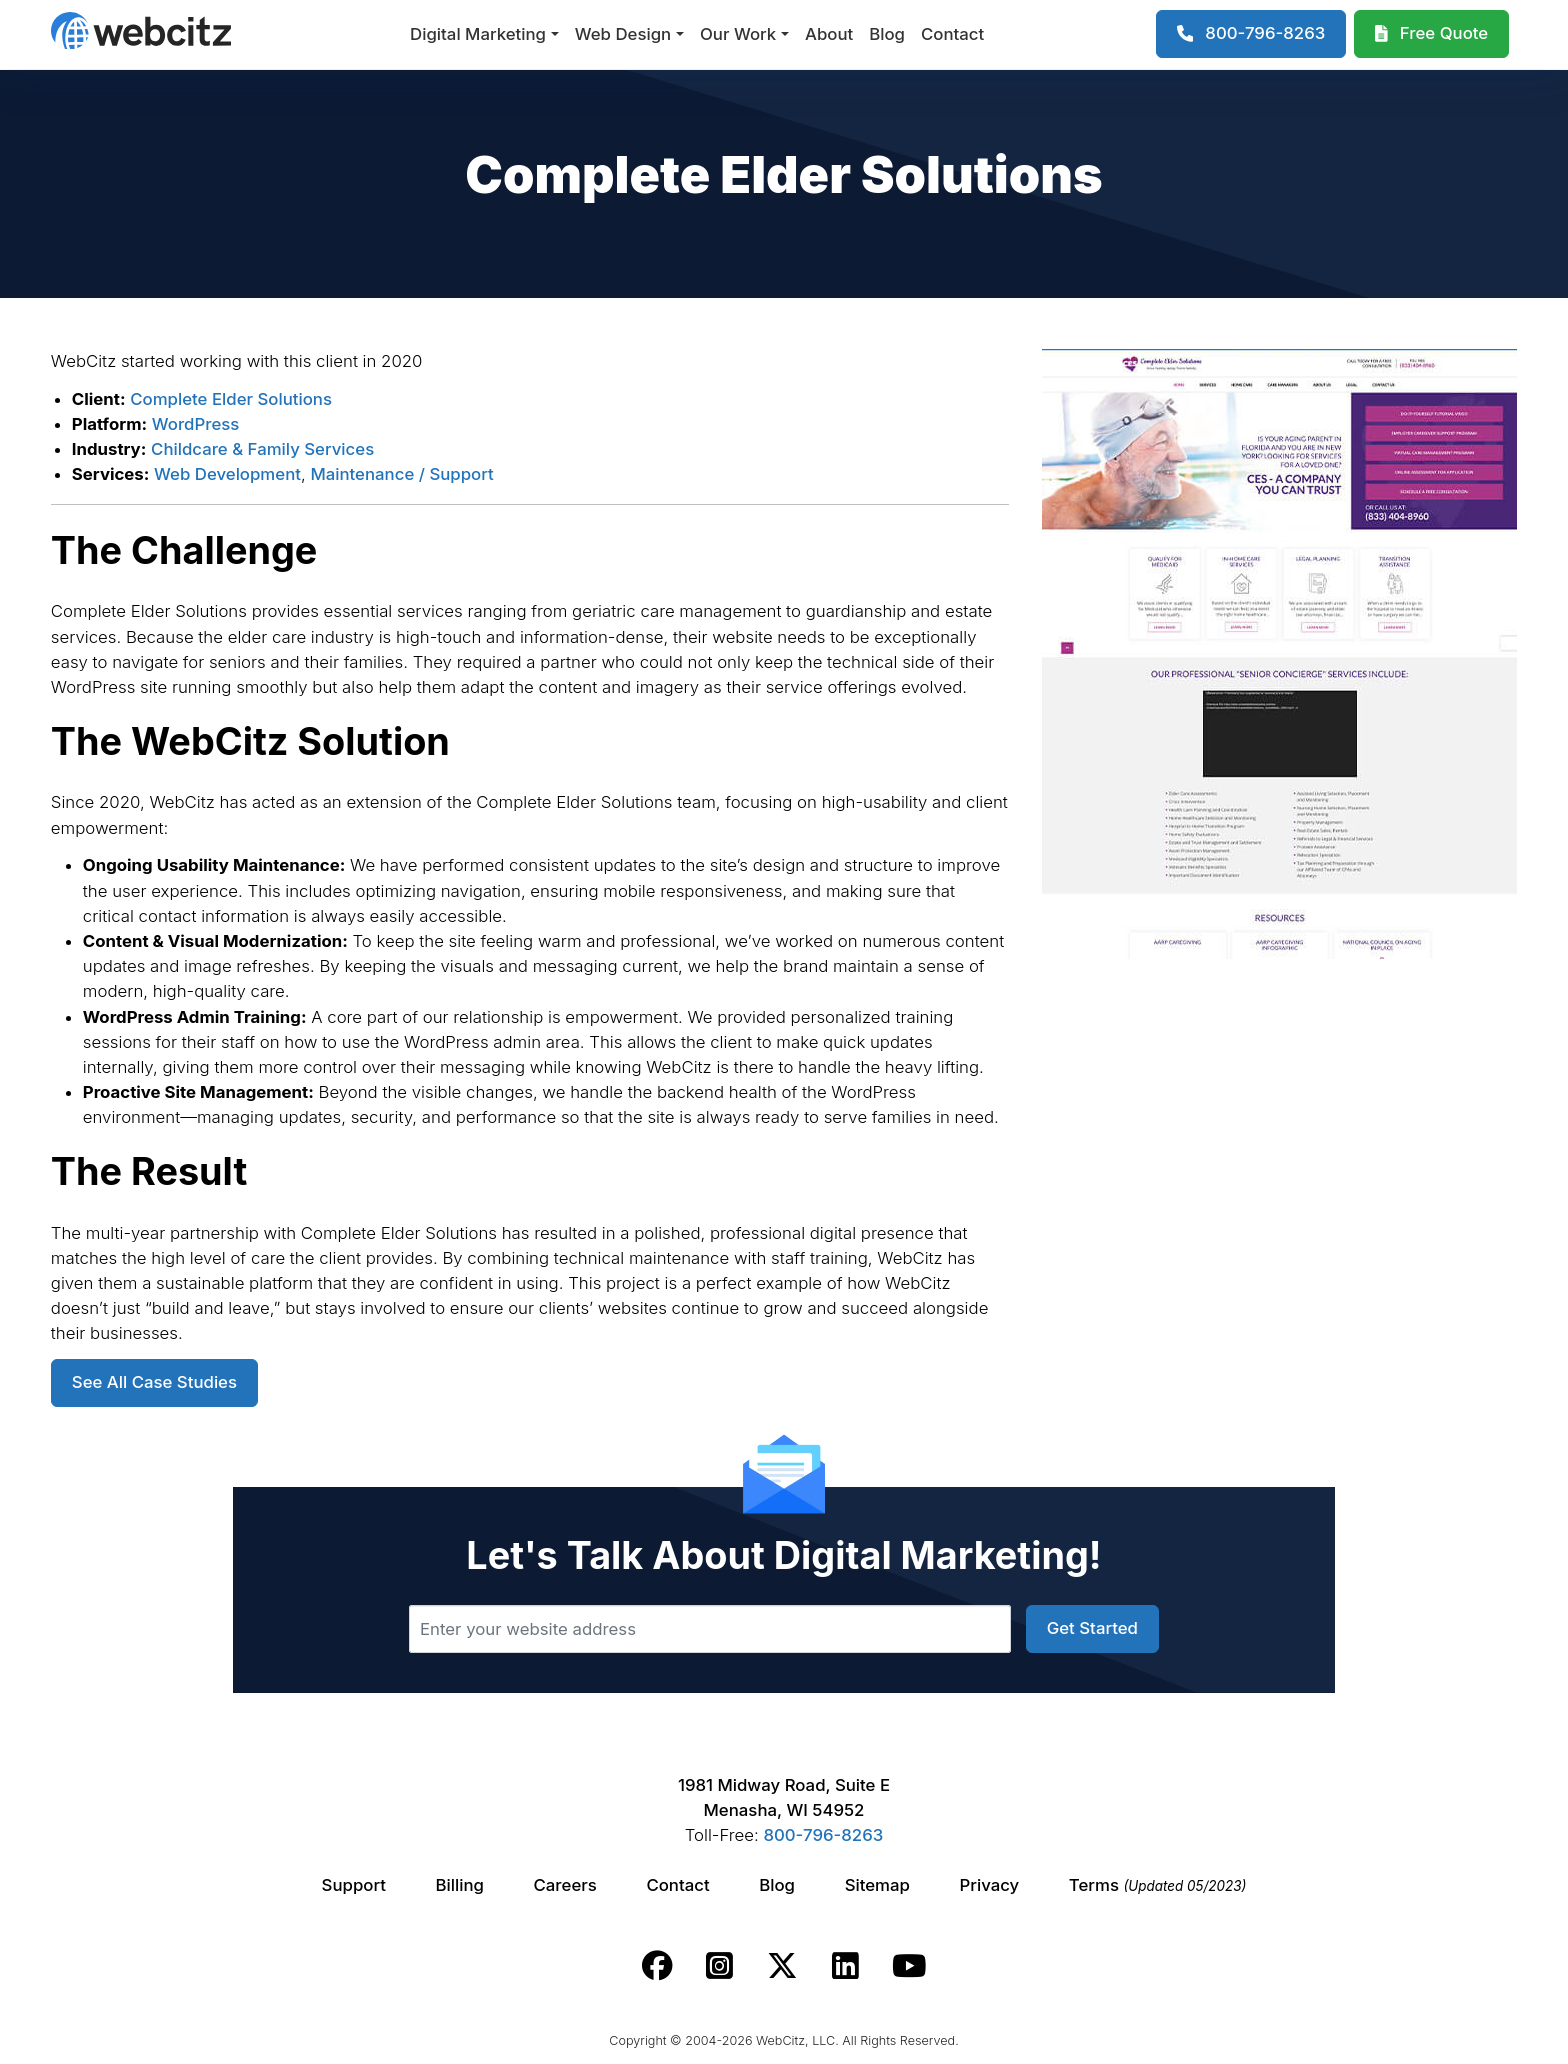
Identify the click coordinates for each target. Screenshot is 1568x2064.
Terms (1158, 1885)
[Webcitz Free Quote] (1431, 34)
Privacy (990, 1885)
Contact (952, 34)
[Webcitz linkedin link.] (845, 1966)
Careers (565, 1885)
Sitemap (877, 1885)
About (829, 34)
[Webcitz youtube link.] (909, 1966)
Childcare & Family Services (262, 449)
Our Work (738, 34)
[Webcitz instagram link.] (719, 1966)
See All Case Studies (154, 1382)
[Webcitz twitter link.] (782, 1966)
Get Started (1092, 1628)
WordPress (196, 424)
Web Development (227, 474)
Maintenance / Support (401, 474)
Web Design (623, 34)
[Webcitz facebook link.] (657, 1966)
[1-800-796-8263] (1251, 34)
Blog (887, 34)
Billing (460, 1885)
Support (354, 1885)
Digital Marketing (478, 34)
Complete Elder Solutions (231, 399)
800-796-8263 (823, 1835)
